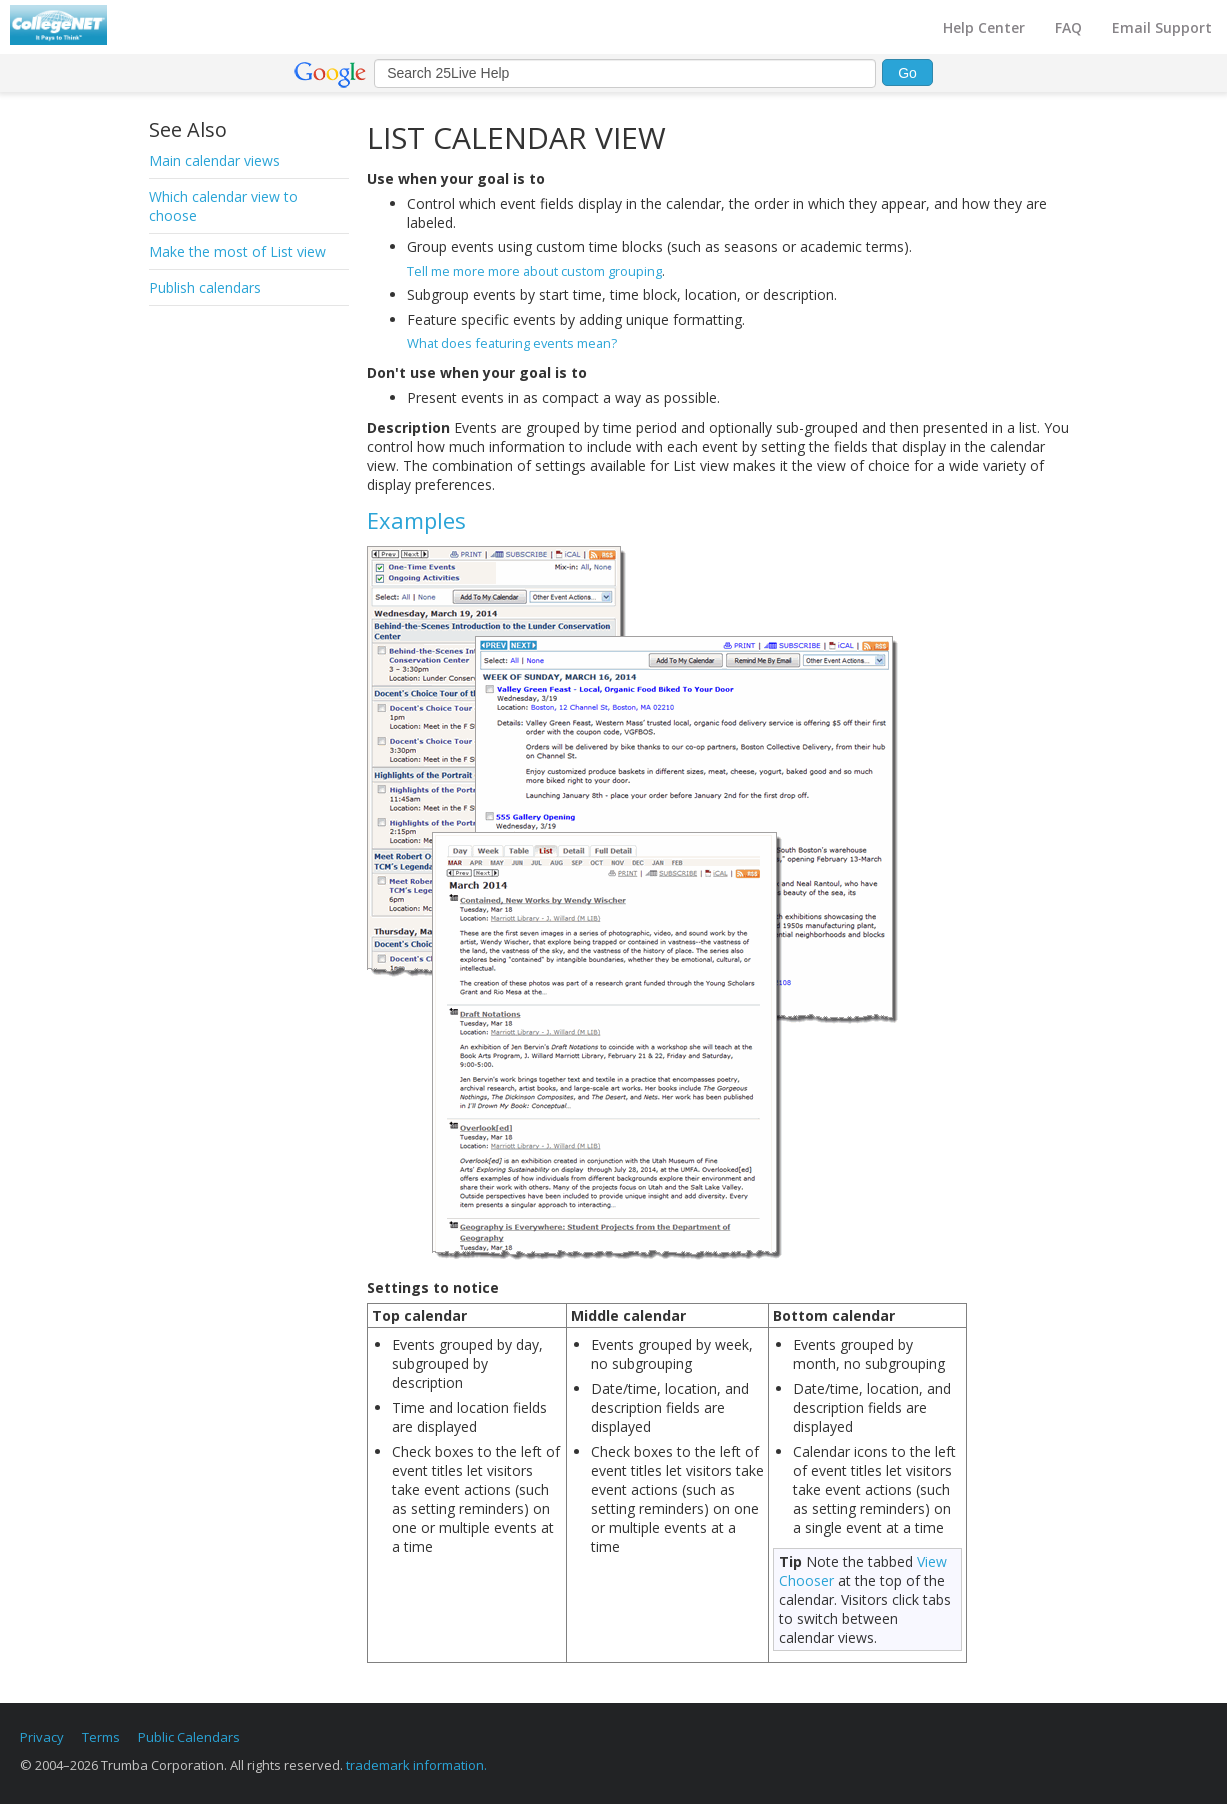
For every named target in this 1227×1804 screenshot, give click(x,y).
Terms (101, 1737)
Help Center (984, 27)
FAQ (1068, 27)
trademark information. (416, 1765)
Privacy (42, 1737)
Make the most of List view (237, 251)
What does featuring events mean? (512, 343)
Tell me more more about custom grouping (534, 271)
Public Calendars (189, 1737)
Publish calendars (205, 287)
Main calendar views (214, 160)
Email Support (1162, 27)
